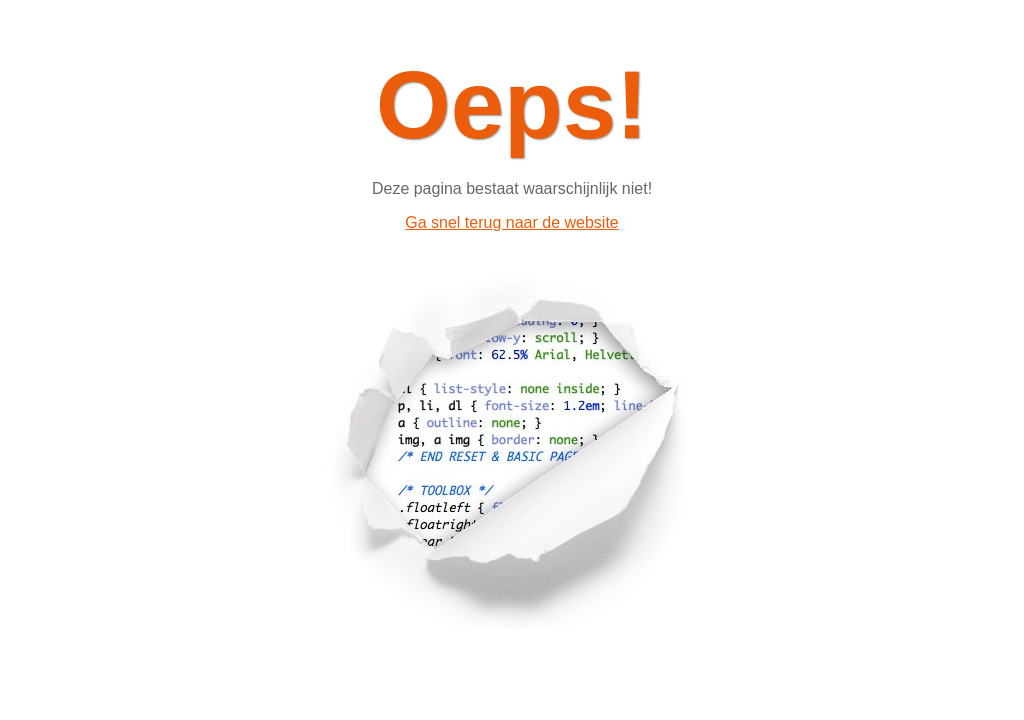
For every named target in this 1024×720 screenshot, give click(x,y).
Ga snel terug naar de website (511, 222)
